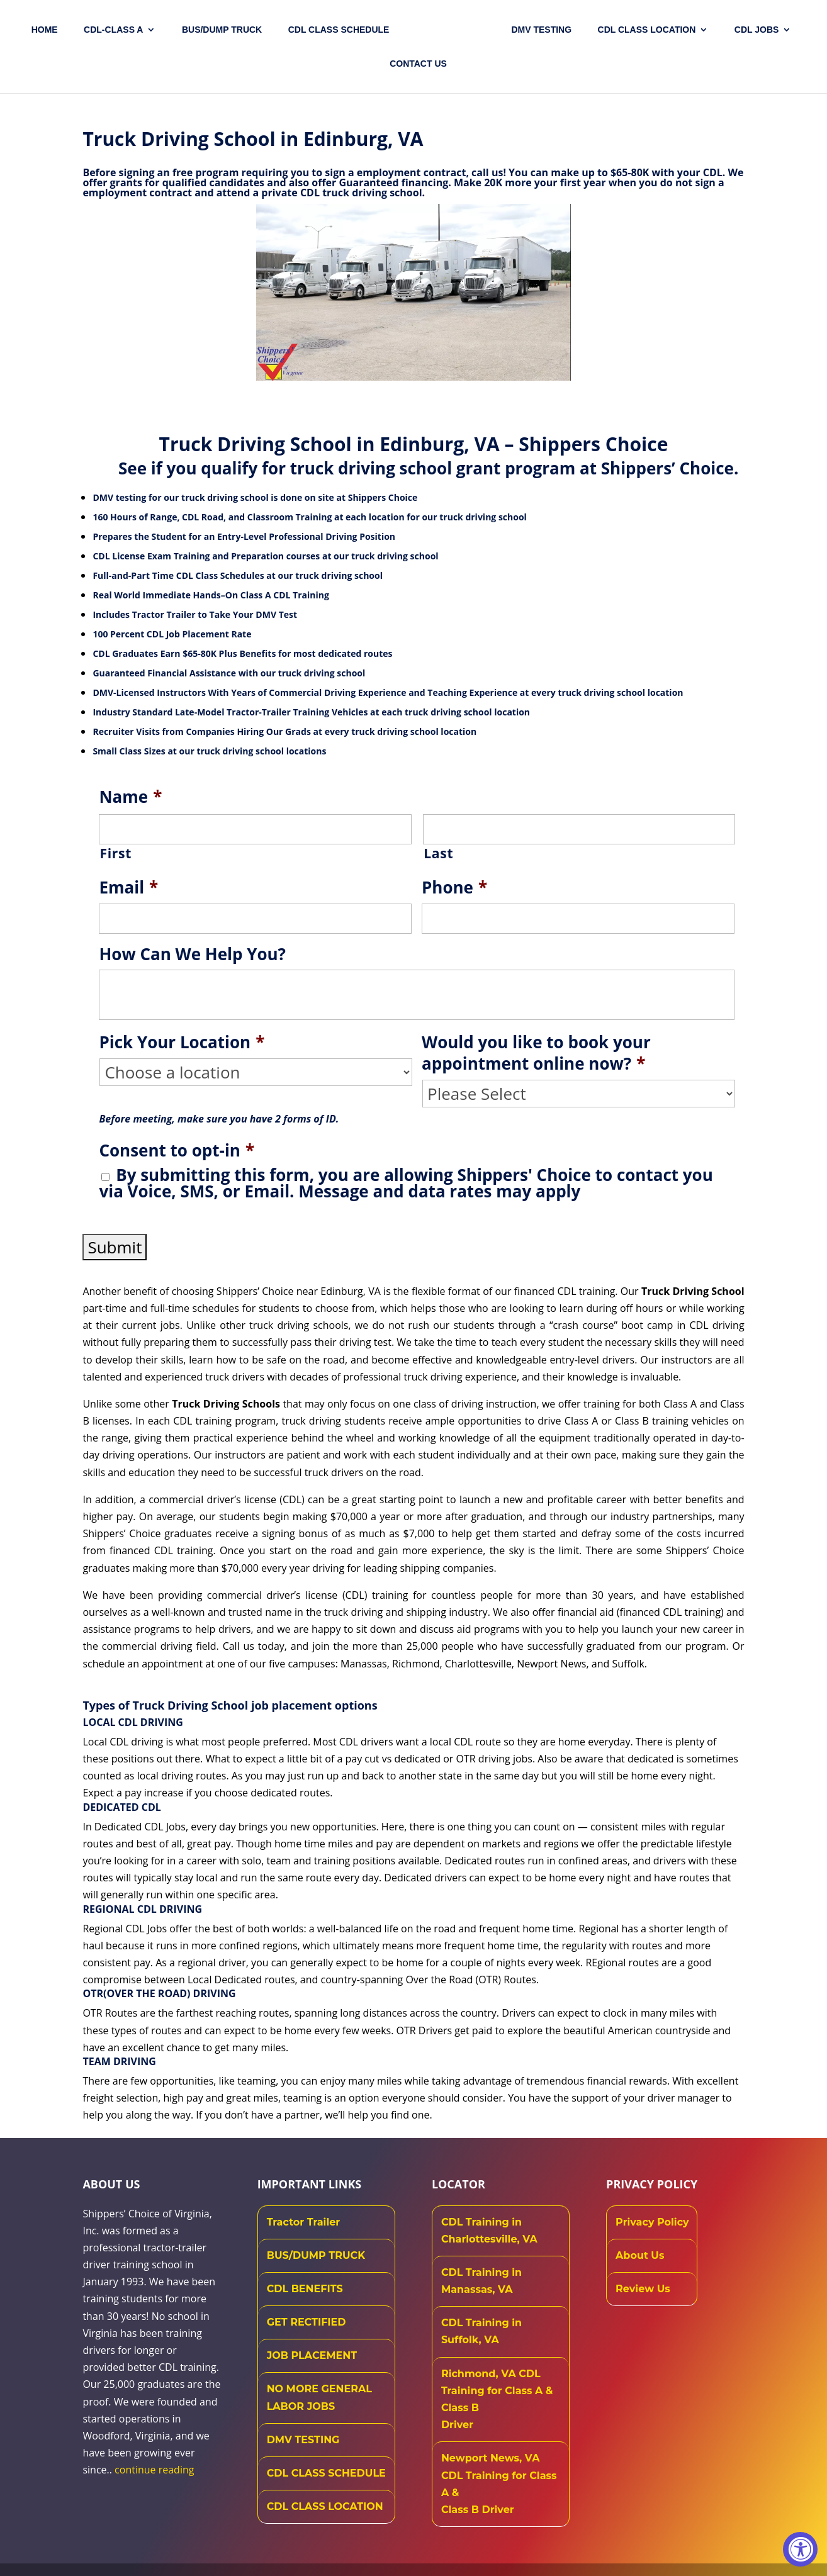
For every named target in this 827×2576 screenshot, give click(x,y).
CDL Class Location (647, 30)
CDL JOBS (756, 30)
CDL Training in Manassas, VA (481, 2280)
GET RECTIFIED (306, 2322)
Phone (454, 888)
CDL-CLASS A (113, 30)
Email (128, 888)
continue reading (154, 2470)
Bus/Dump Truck (222, 30)
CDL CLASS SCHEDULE (339, 30)
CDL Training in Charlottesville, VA (489, 2230)
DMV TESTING (541, 30)
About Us (640, 2255)
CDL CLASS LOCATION (325, 2506)
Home (44, 30)
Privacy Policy (652, 2222)
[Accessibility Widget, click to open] (800, 2549)
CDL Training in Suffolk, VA (481, 2331)
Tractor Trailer (303, 2222)
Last (438, 853)
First (115, 853)
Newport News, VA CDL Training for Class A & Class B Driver (499, 2484)
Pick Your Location (181, 1042)
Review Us (643, 2289)
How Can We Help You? (192, 954)
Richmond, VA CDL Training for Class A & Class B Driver (497, 2399)
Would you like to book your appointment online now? (536, 1053)
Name (130, 797)
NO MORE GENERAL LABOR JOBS (319, 2397)
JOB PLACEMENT (312, 2355)
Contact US (418, 64)
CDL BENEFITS (305, 2289)
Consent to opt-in (176, 1151)
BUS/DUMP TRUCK (316, 2255)
